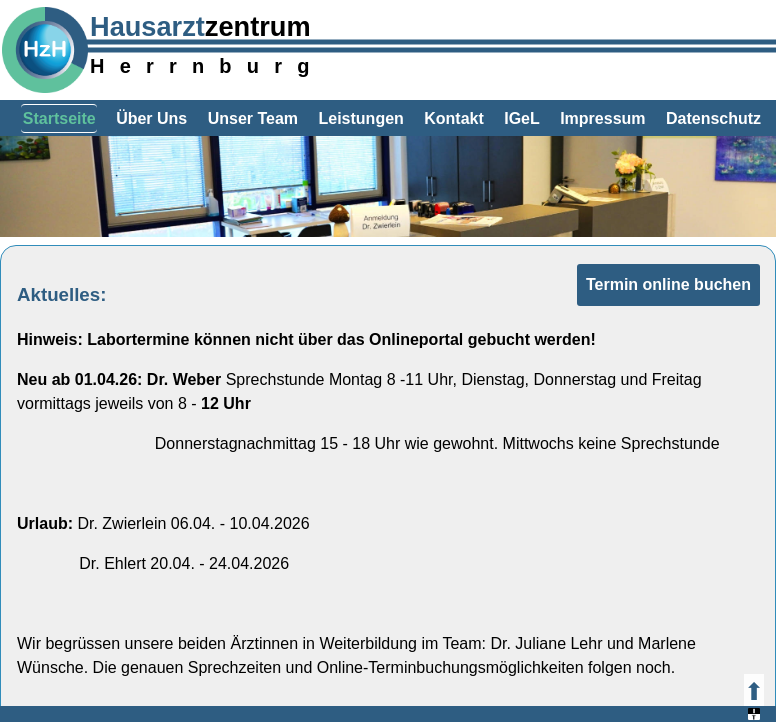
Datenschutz (713, 118)
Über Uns (151, 118)
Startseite (59, 118)
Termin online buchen (668, 284)
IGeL (522, 118)
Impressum (602, 118)
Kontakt (454, 118)
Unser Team (253, 118)
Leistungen (360, 118)
